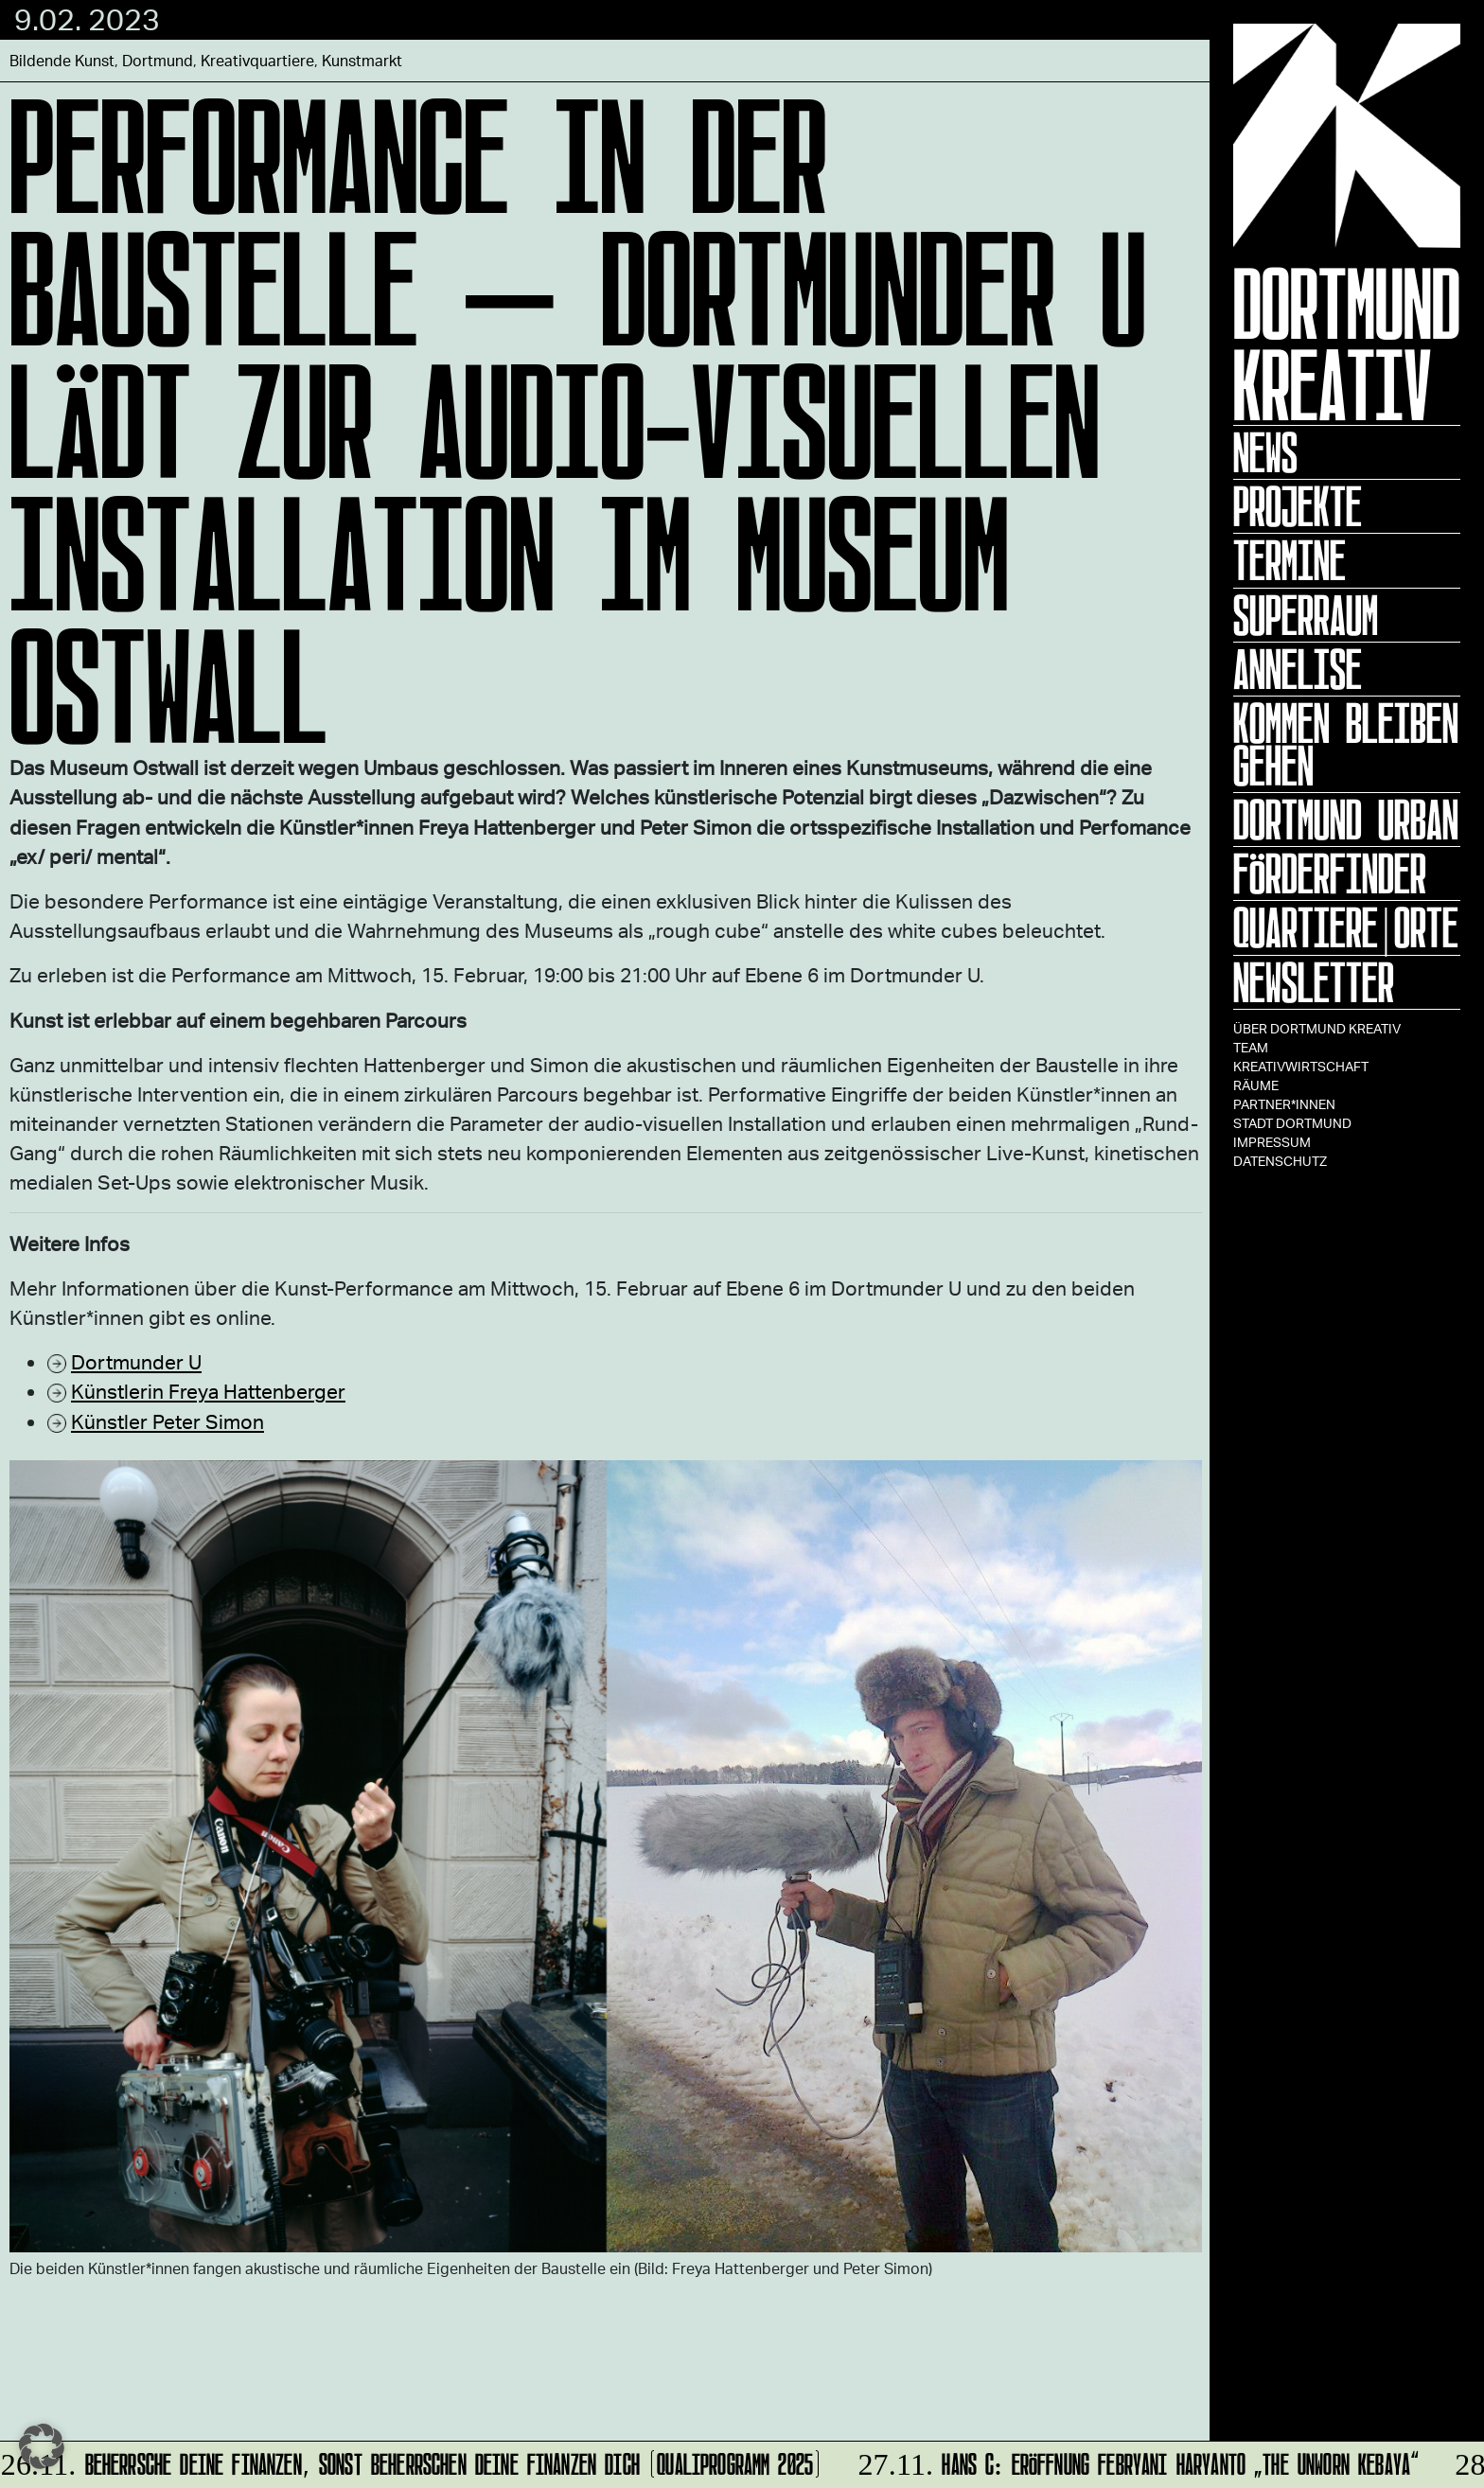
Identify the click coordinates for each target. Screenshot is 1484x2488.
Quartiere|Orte (1345, 927)
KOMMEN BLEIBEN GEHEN (1345, 744)
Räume (1256, 1085)
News (1265, 452)
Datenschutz (1280, 1161)
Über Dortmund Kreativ (1317, 1028)
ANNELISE (1297, 669)
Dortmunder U (136, 1361)
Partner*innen (1284, 1104)
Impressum (1272, 1142)
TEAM (1250, 1047)
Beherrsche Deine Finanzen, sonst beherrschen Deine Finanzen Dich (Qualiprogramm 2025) (412, 2461)
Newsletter (1313, 982)
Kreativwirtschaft (1301, 1066)
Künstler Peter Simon (167, 1421)
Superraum (1305, 615)
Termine (1289, 560)
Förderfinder (1329, 873)
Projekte (1297, 506)
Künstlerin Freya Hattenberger (208, 1390)
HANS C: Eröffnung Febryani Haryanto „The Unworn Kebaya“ (1136, 2461)
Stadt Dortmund (1292, 1123)
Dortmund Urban (1345, 819)
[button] (41, 2446)
